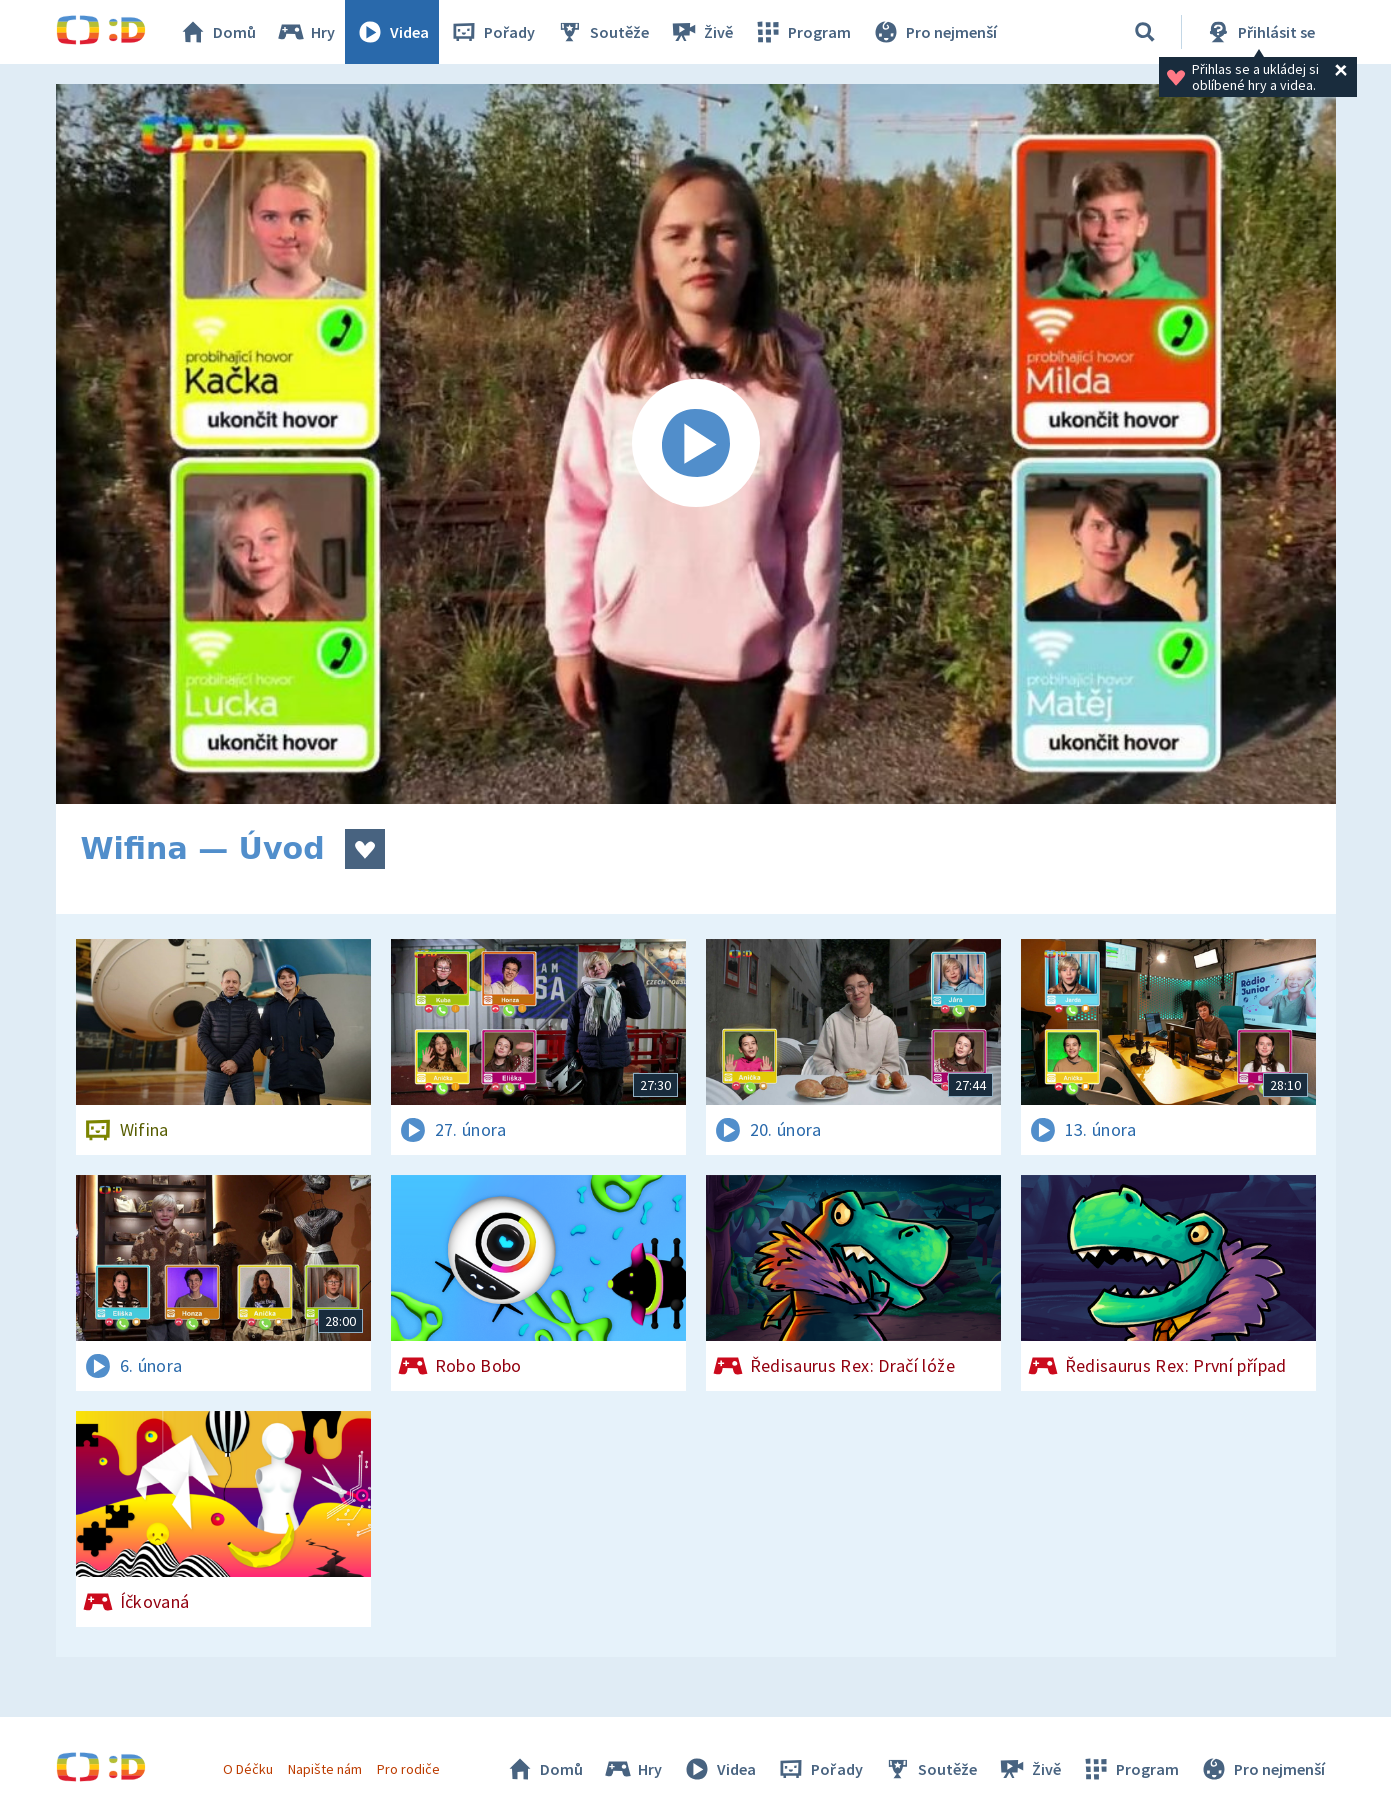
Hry (305, 32)
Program (802, 32)
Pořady (492, 32)
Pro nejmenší (934, 32)
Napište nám (325, 1769)
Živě (701, 32)
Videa (392, 32)
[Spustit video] (696, 444)
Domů (217, 32)
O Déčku (248, 1769)
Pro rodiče (408, 1769)
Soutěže (602, 32)
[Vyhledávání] (1145, 32)
